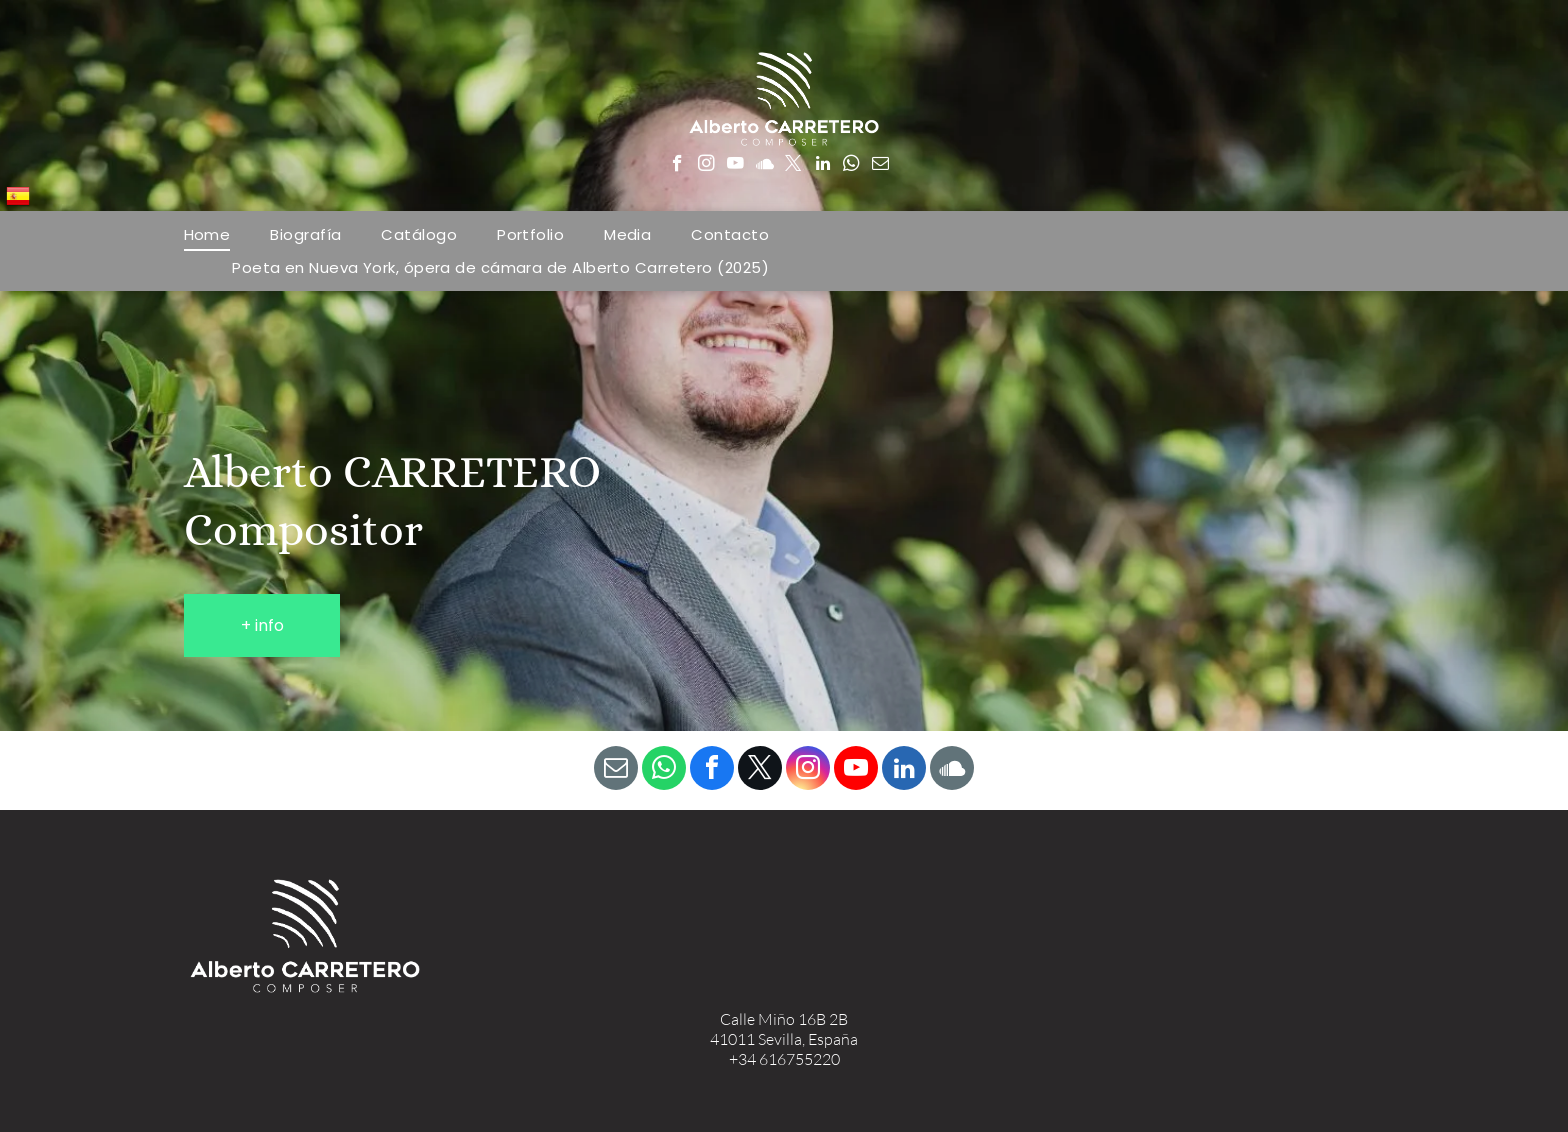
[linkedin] (822, 166)
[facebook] (677, 166)
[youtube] (735, 166)
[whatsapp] (851, 166)
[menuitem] (207, 234)
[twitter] (793, 166)
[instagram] (706, 166)
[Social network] (764, 166)
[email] (880, 166)
